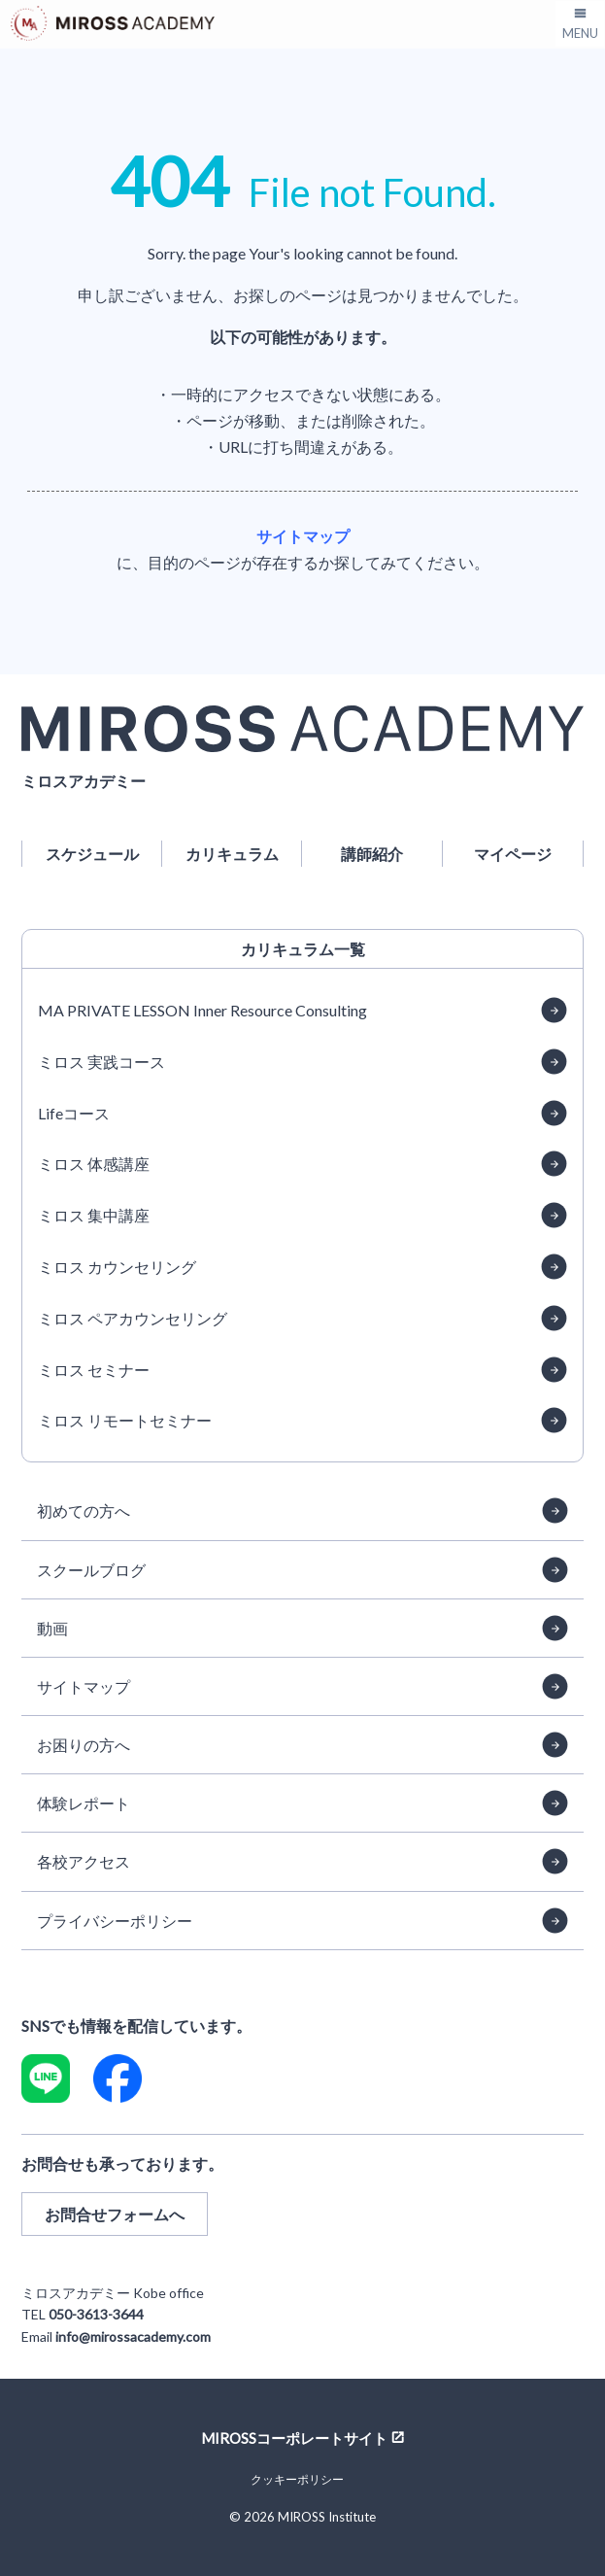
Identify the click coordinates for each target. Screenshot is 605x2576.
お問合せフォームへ (115, 2214)
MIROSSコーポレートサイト (294, 2437)
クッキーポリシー (297, 2479)
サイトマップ (303, 536)
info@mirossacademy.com (133, 2336)
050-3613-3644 (96, 2314)
